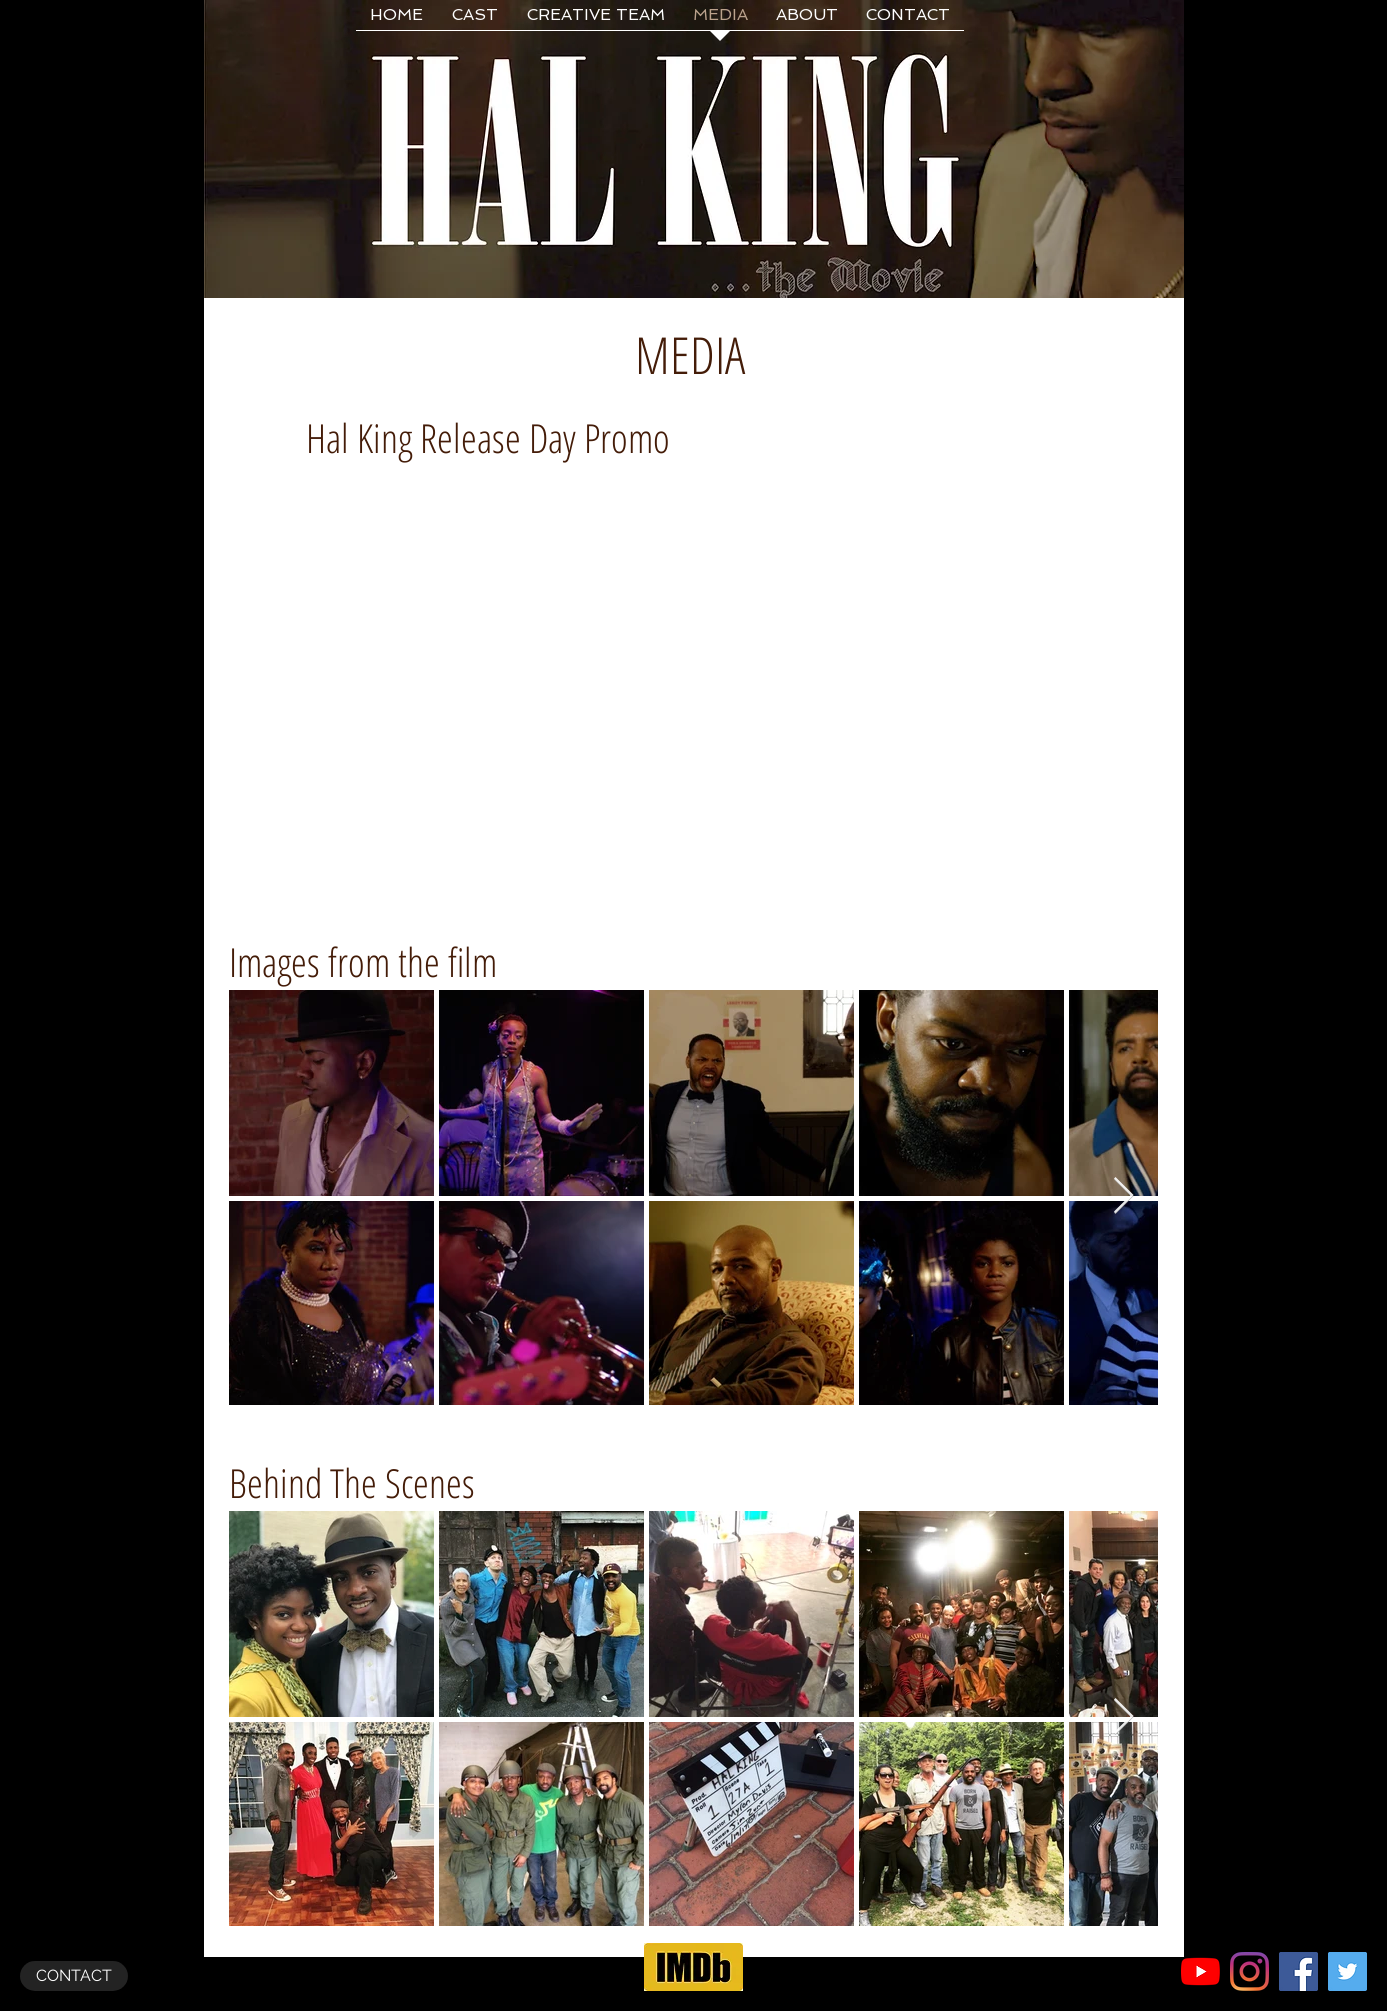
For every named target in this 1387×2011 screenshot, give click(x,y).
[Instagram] (1249, 1971)
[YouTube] (1200, 1971)
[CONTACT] (74, 1976)
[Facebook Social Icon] (1298, 1971)
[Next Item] (1123, 1196)
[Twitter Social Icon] (1347, 1971)
